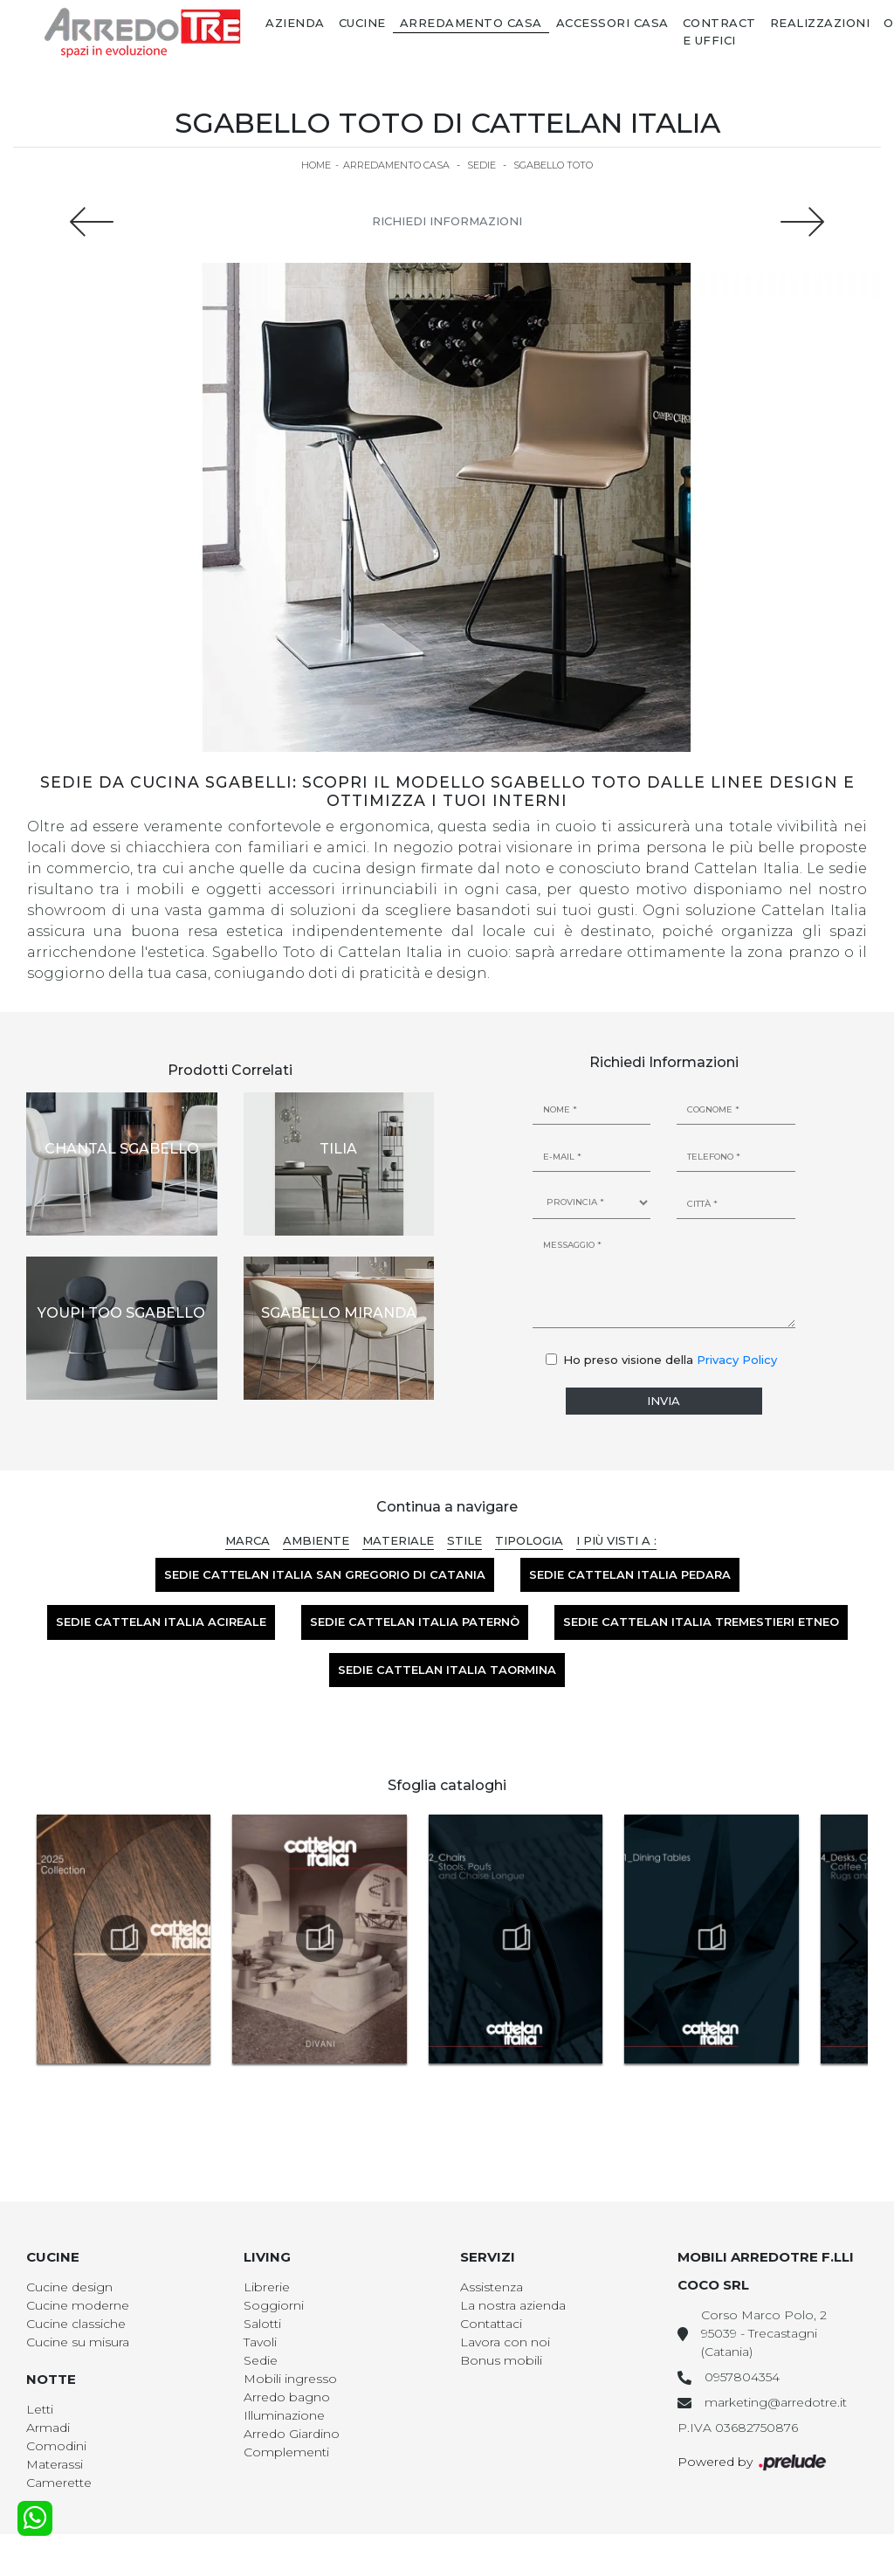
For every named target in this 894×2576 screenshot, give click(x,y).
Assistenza (491, 2287)
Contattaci (491, 2323)
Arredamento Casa (471, 23)
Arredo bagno (287, 2397)
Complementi (286, 2452)
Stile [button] (464, 1540)
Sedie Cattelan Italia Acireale (161, 1622)
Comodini (56, 2446)
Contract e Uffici (719, 31)
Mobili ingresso (290, 2379)
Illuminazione (284, 2415)
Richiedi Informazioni (447, 221)
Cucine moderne (77, 2305)
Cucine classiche (76, 2323)
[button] (847, 1942)
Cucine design (69, 2287)
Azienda (295, 23)
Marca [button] (247, 1540)
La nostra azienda (513, 2305)
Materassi (54, 2464)
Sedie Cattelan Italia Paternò (414, 1622)
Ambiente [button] (316, 1540)
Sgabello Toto (553, 165)
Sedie (481, 165)
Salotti (262, 2323)
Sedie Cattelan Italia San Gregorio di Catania (324, 1574)
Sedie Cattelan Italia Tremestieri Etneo (701, 1622)
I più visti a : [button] (616, 1540)
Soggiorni (274, 2305)
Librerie (267, 2287)
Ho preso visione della (670, 1360)
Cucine (362, 23)
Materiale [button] (398, 1540)
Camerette (59, 2482)
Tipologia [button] (529, 1540)
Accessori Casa (612, 23)
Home (316, 165)
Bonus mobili (501, 2360)
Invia (663, 1401)
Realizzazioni (820, 23)
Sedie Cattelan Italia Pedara (630, 1574)
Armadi (48, 2427)
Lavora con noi (505, 2342)
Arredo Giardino (292, 2434)
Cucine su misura (77, 2342)
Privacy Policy (737, 1360)
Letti (39, 2409)
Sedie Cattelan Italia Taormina (447, 1670)
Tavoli (260, 2342)
